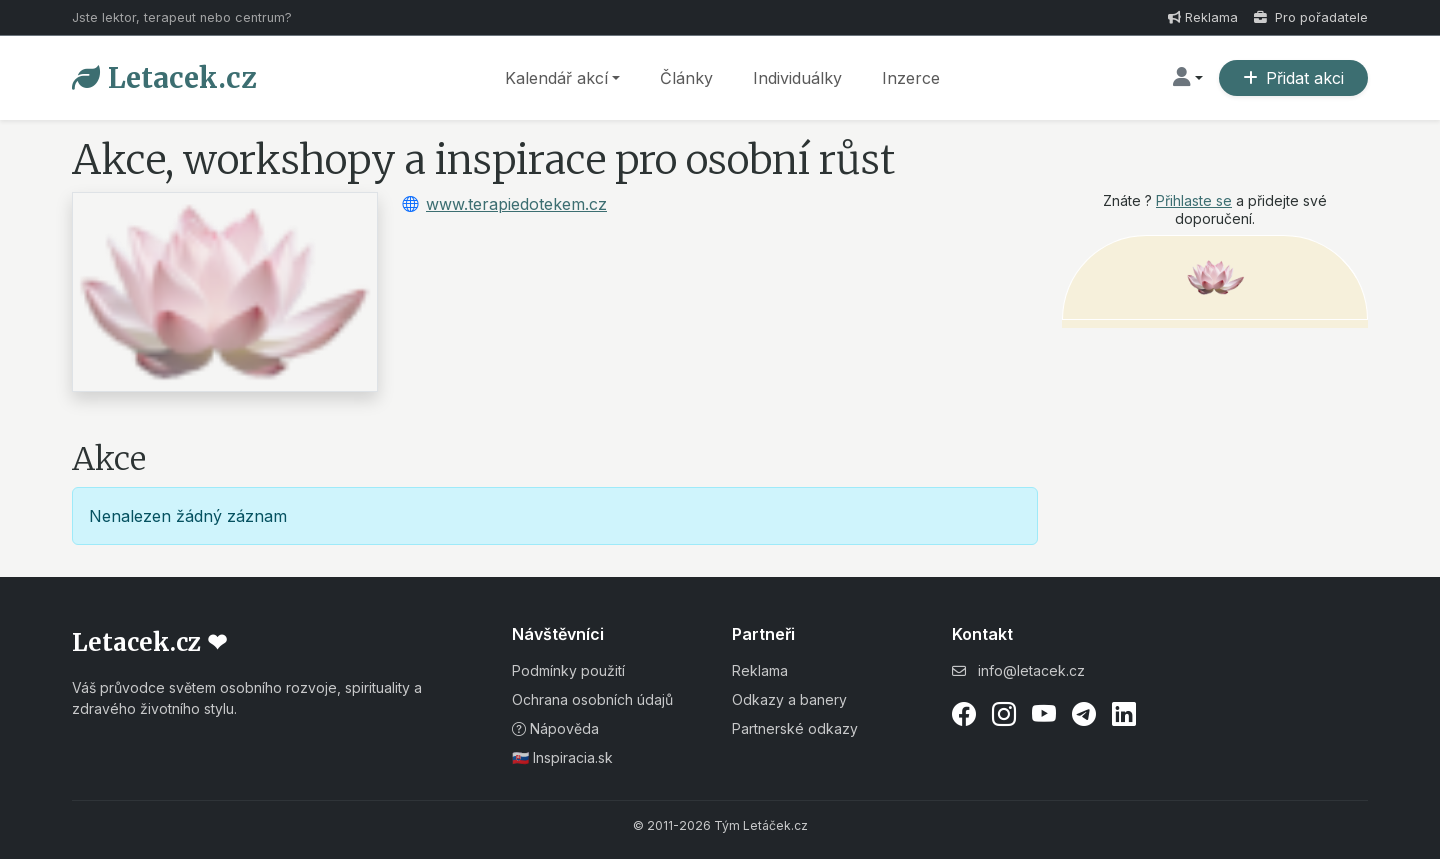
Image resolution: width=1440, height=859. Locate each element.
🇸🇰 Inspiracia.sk (562, 757)
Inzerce (911, 78)
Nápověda (555, 728)
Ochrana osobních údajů (592, 699)
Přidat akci (1293, 78)
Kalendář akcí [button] (556, 78)
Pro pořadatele (1311, 17)
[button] (1188, 78)
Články (686, 78)
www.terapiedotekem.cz (516, 204)
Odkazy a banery (789, 699)
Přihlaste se (1194, 200)
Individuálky (797, 78)
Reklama (1203, 17)
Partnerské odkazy (795, 728)
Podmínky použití (568, 670)
